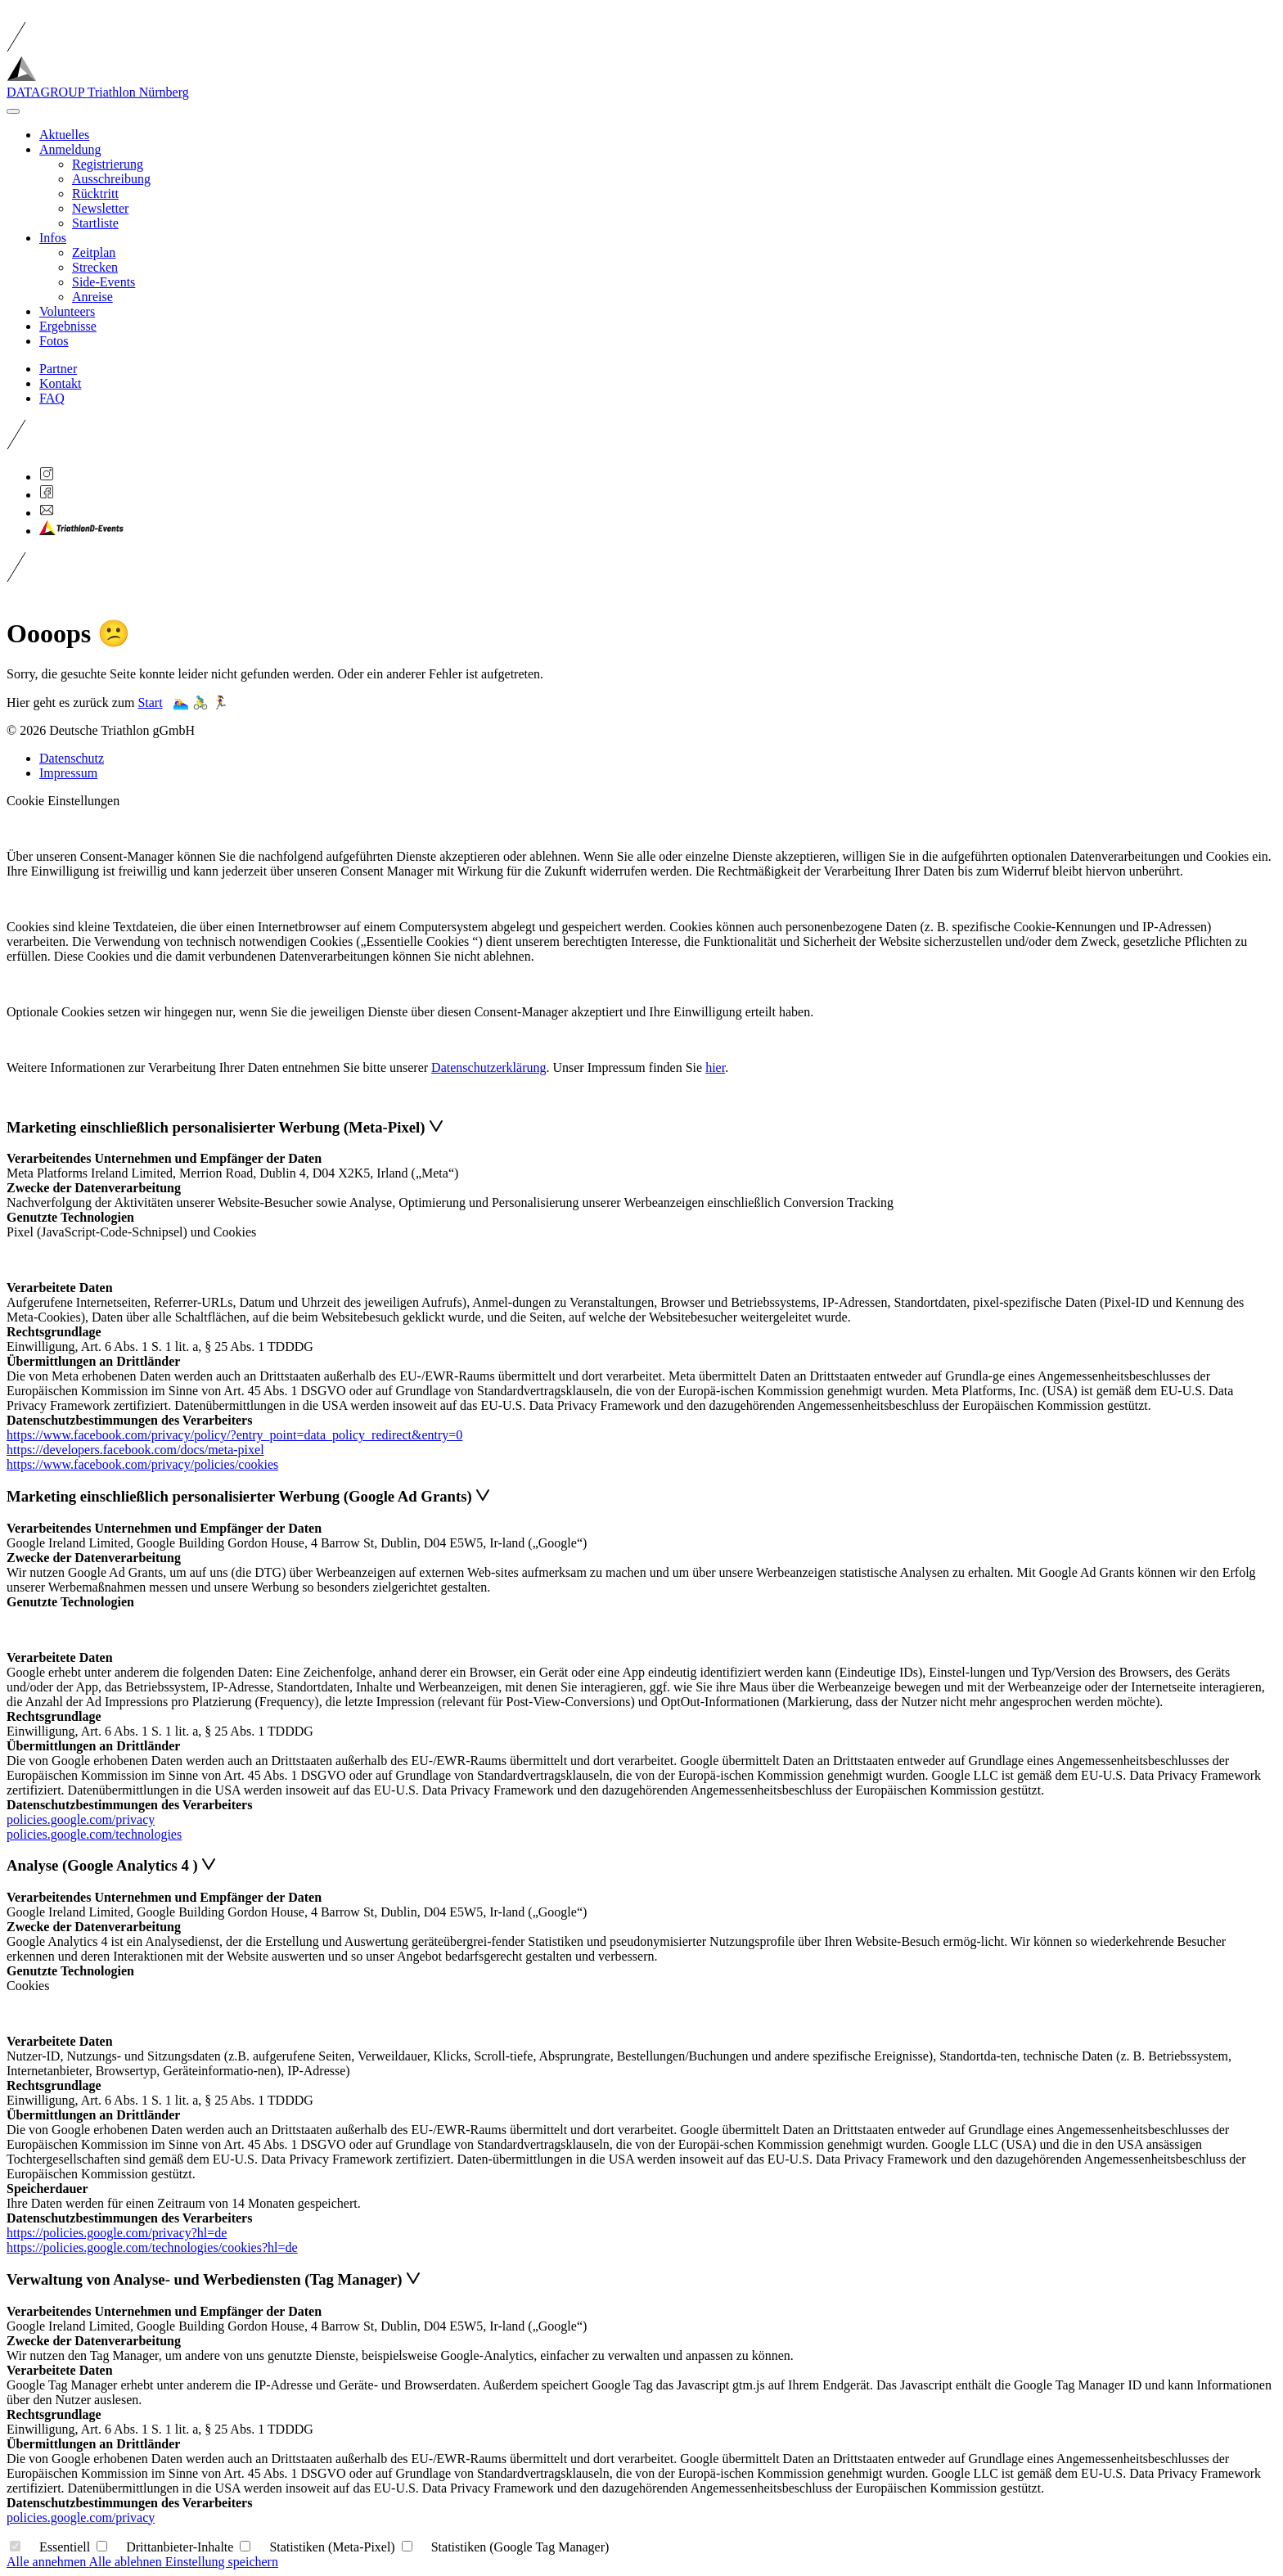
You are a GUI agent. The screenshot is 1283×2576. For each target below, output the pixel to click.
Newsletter (100, 208)
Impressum (68, 773)
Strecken (95, 267)
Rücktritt (95, 193)
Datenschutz (71, 758)
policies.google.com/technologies (94, 1834)
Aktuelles (64, 135)
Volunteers (67, 311)
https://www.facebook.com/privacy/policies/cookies (142, 1464)
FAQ (52, 398)
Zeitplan (93, 252)
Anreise (92, 297)
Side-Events (103, 282)
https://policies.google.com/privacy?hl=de (117, 2233)
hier (715, 1067)
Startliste (95, 223)
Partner (58, 369)
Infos (52, 238)
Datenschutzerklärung (488, 1067)
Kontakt (60, 383)
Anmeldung (70, 149)
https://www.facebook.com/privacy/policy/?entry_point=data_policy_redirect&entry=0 (234, 1435)
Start (149, 702)
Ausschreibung (111, 179)
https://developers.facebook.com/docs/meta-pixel (135, 1450)
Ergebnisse (68, 326)
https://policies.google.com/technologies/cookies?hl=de (152, 2247)
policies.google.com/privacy (81, 1819)
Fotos (54, 341)
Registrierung (107, 164)
